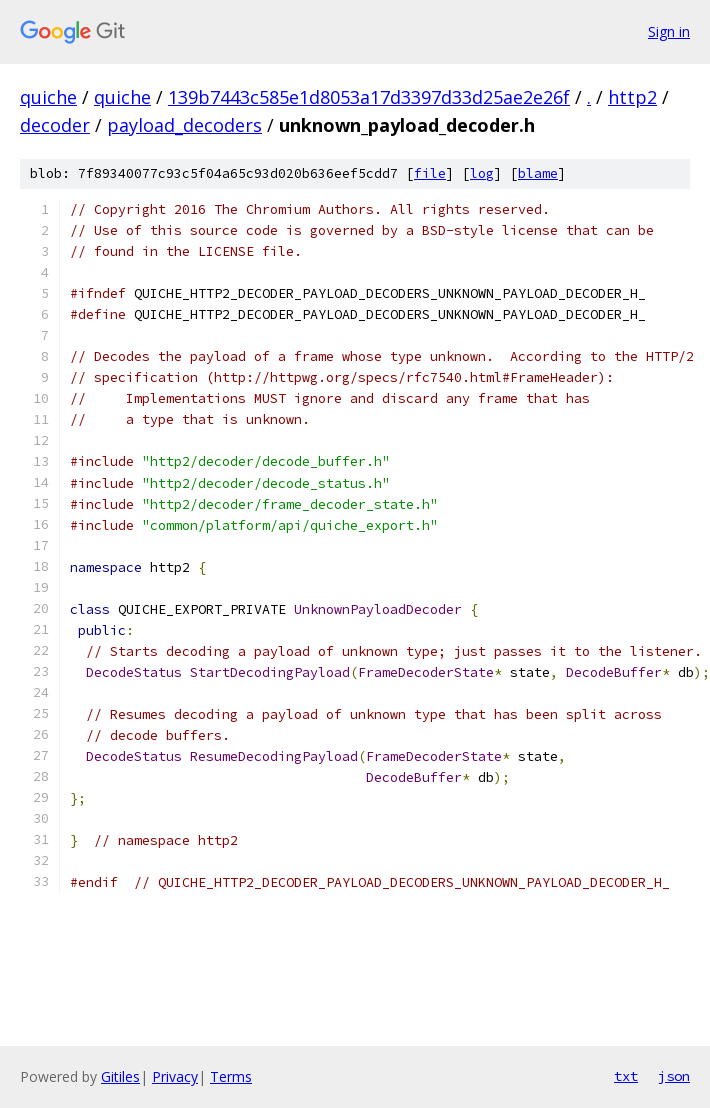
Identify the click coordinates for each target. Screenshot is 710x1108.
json (674, 1076)
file (430, 173)
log (482, 173)
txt (626, 1076)
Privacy (175, 1076)
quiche (48, 97)
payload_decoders (184, 125)
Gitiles (120, 1076)
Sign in (669, 31)
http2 (632, 97)
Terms (231, 1076)
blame (538, 173)
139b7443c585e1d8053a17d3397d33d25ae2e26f (369, 97)
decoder (55, 125)
